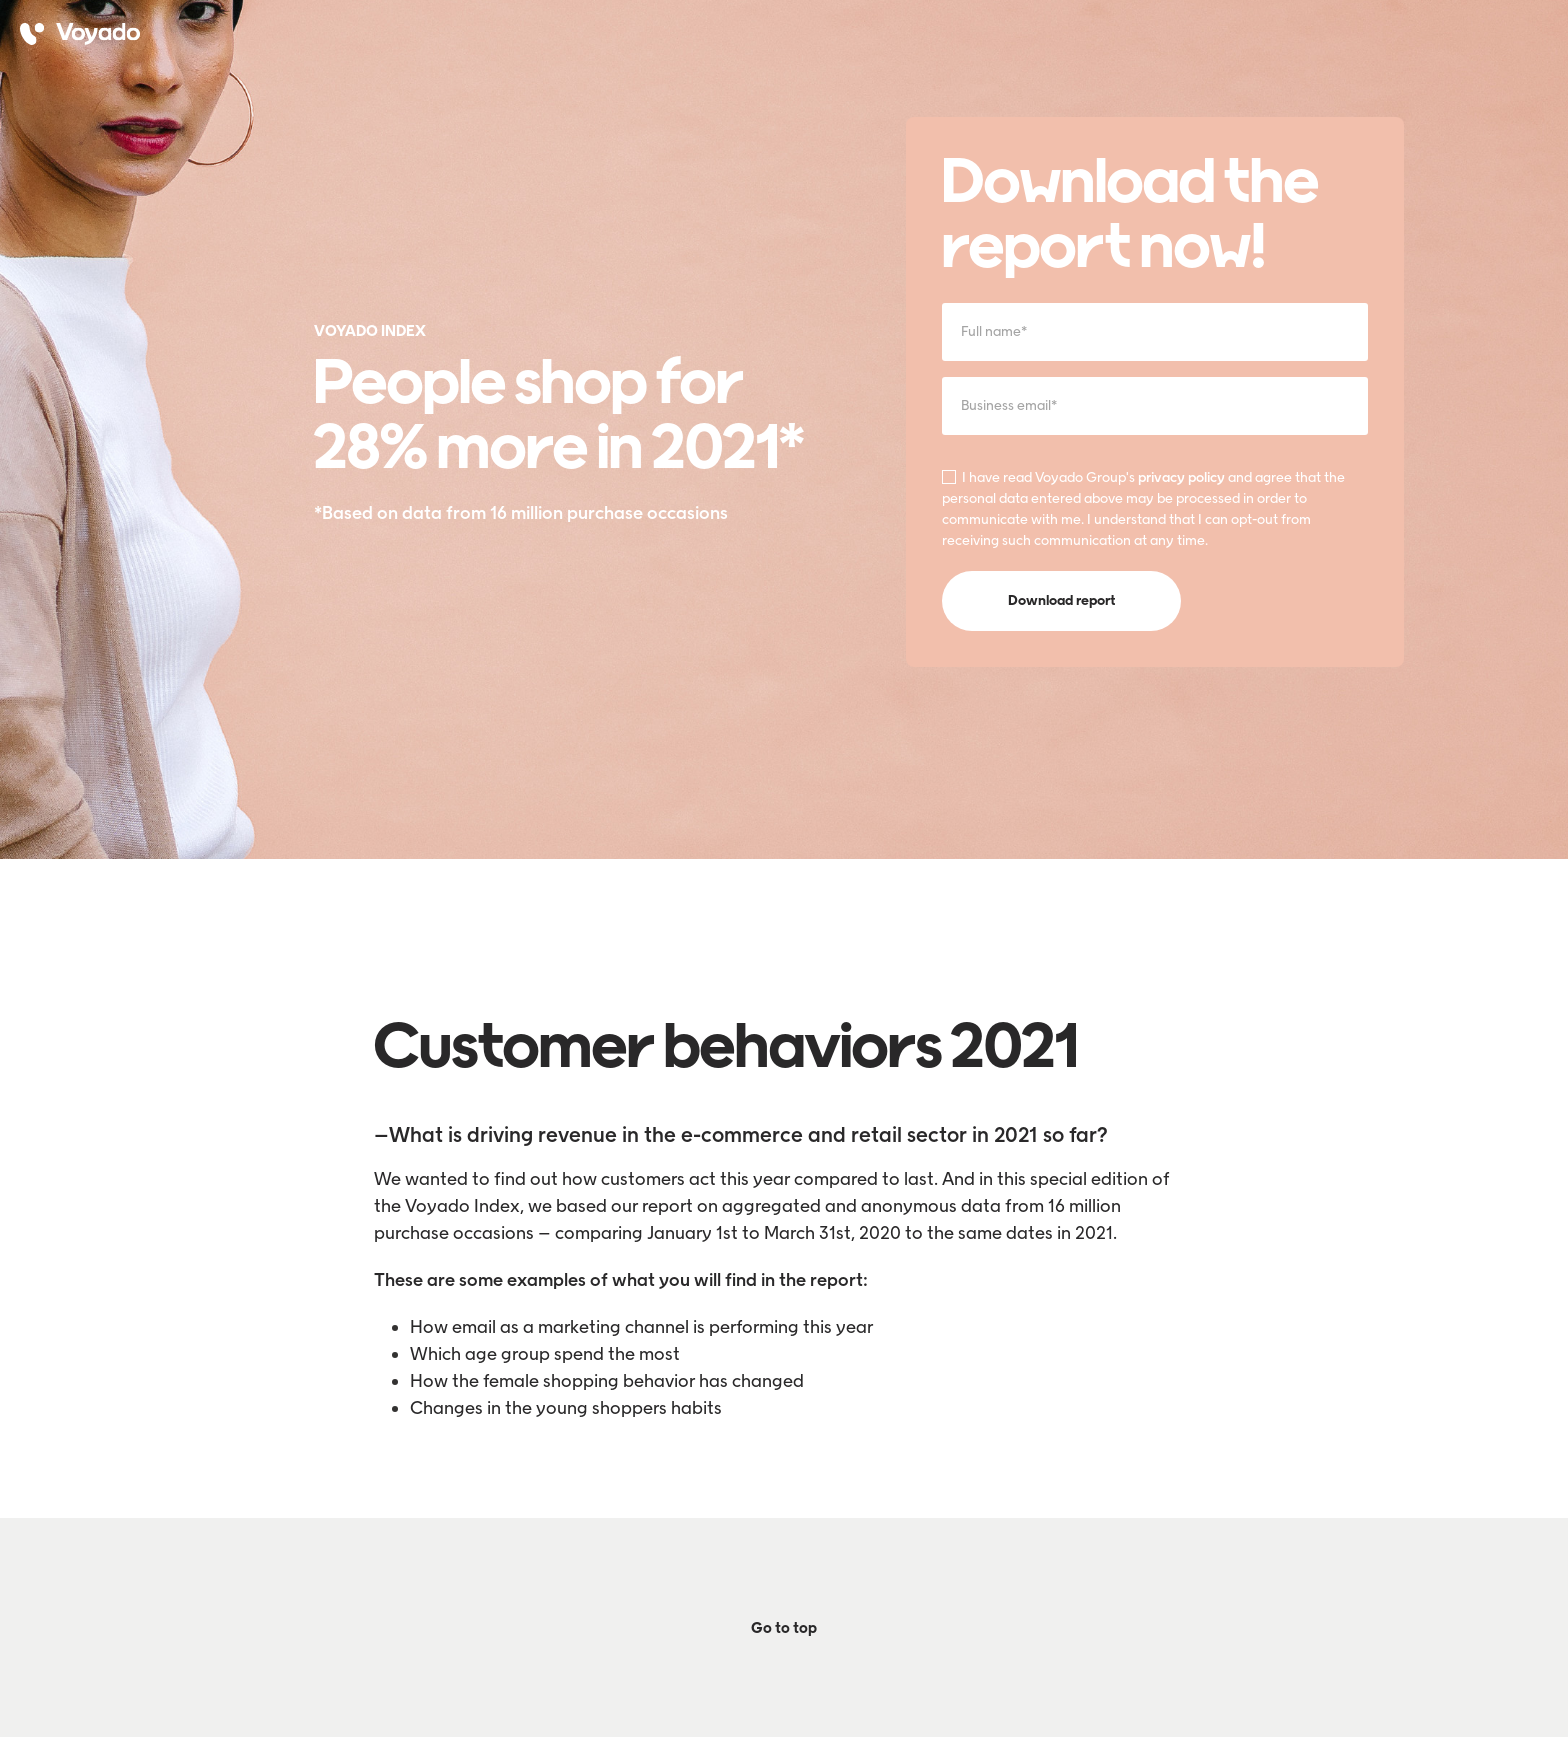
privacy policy (1181, 477)
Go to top (784, 1628)
